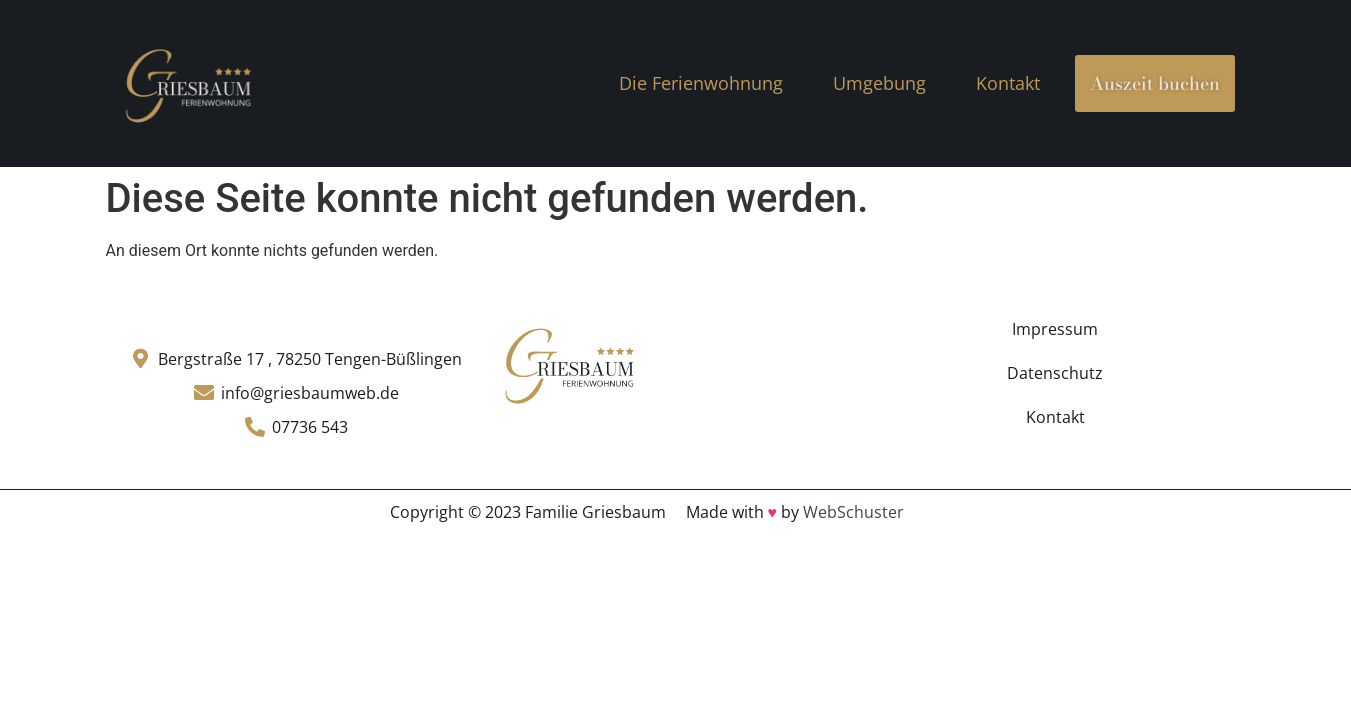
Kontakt (1008, 83)
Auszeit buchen (1155, 83)
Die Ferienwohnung (701, 83)
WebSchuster (853, 512)
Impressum (1055, 329)
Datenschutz (1055, 373)
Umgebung (879, 83)
